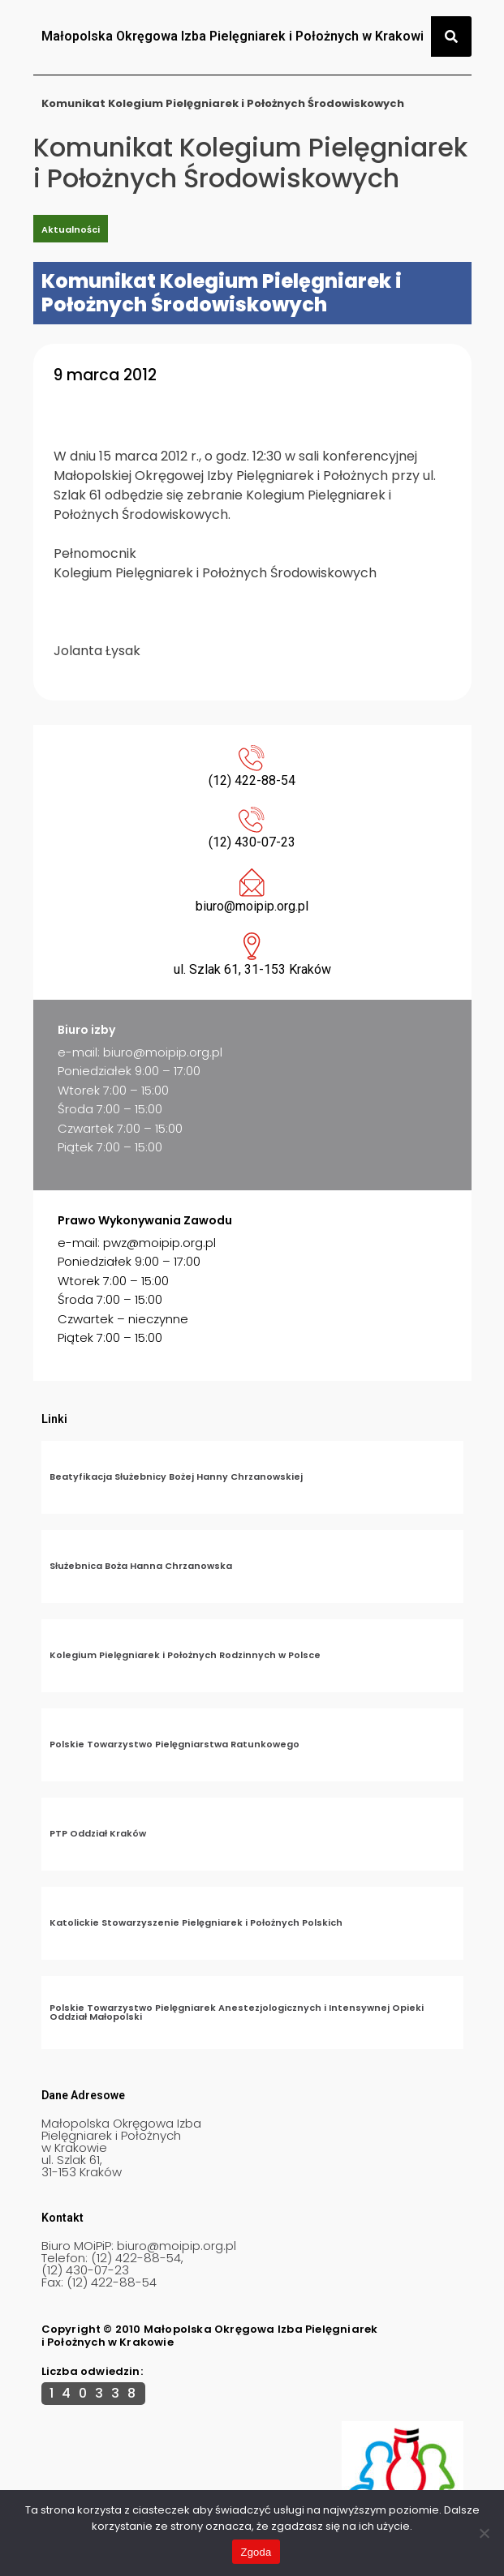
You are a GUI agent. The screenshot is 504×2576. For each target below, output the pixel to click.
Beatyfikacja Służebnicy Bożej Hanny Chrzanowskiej (176, 1476)
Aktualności (70, 229)
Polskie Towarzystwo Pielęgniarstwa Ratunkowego (174, 1744)
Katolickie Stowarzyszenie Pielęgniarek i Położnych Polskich (196, 1922)
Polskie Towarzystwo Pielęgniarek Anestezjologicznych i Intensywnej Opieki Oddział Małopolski (237, 2012)
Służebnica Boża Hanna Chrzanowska (141, 1565)
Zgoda (255, 2552)
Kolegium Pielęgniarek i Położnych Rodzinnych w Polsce (185, 1654)
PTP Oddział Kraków (98, 1833)
